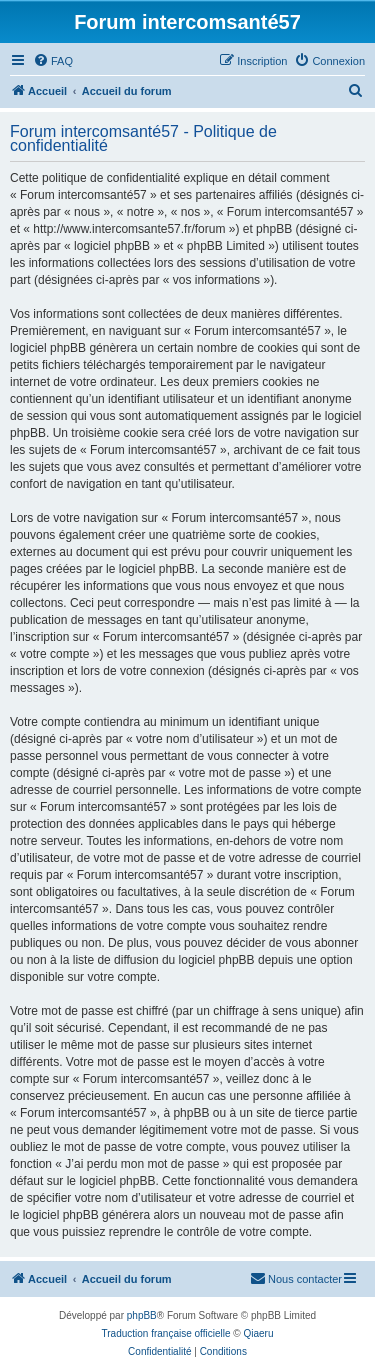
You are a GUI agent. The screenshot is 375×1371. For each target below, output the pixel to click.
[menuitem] (53, 61)
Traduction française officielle (166, 1333)
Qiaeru (258, 1333)
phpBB (142, 1315)
